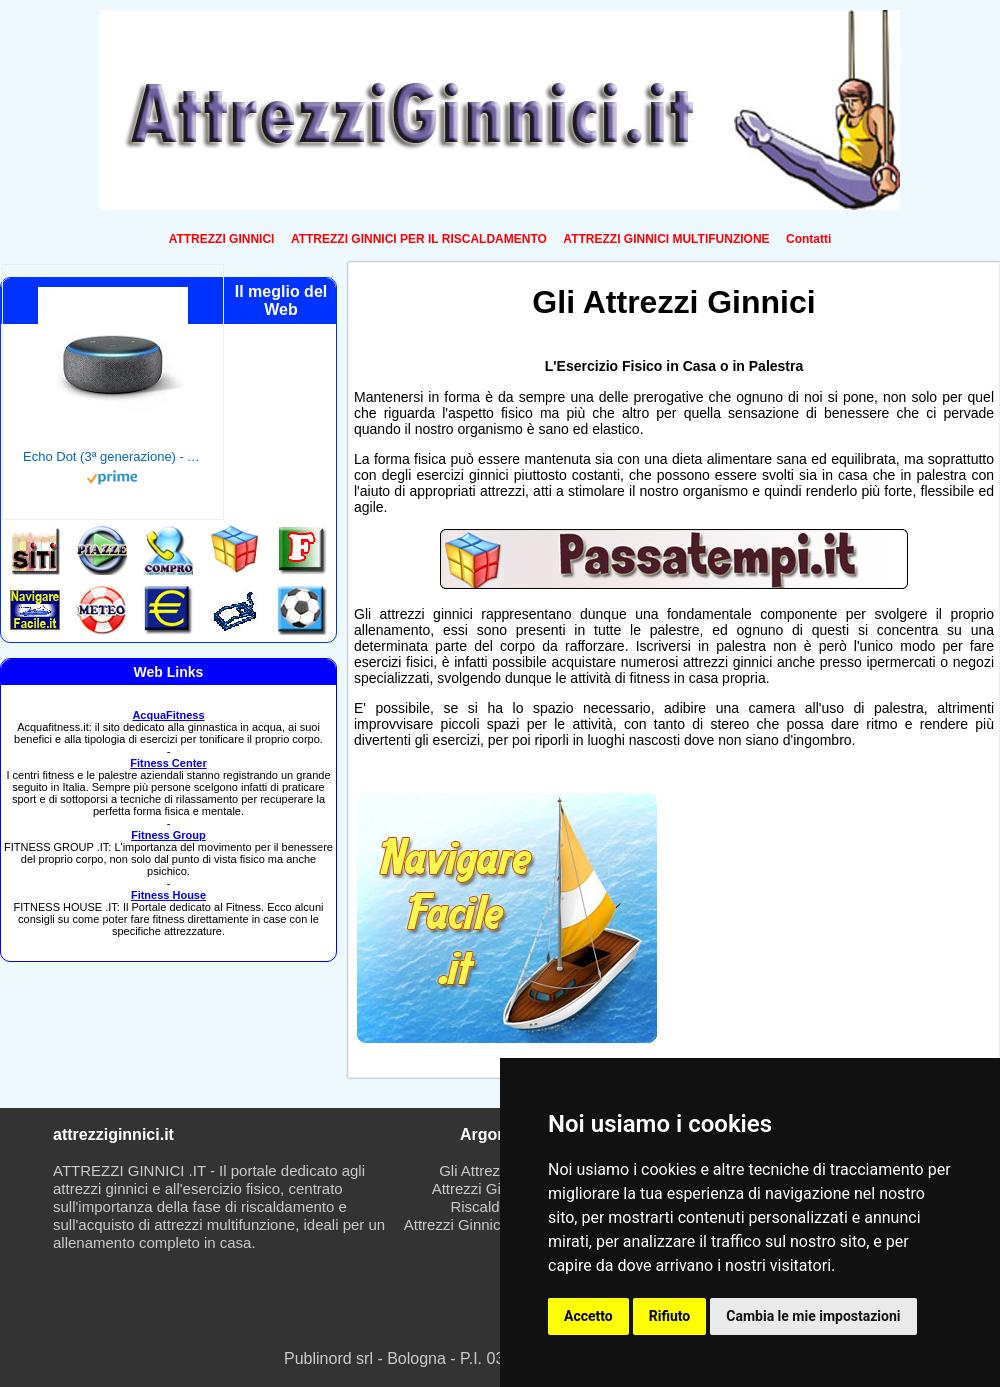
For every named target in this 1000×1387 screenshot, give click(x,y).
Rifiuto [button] (670, 1316)
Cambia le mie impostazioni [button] (813, 1316)
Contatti (808, 239)
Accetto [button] (588, 1316)
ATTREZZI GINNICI (222, 239)
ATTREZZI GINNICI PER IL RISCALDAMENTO (419, 239)
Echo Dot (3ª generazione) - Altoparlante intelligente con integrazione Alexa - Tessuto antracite (113, 456)
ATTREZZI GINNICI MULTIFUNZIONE (666, 239)
